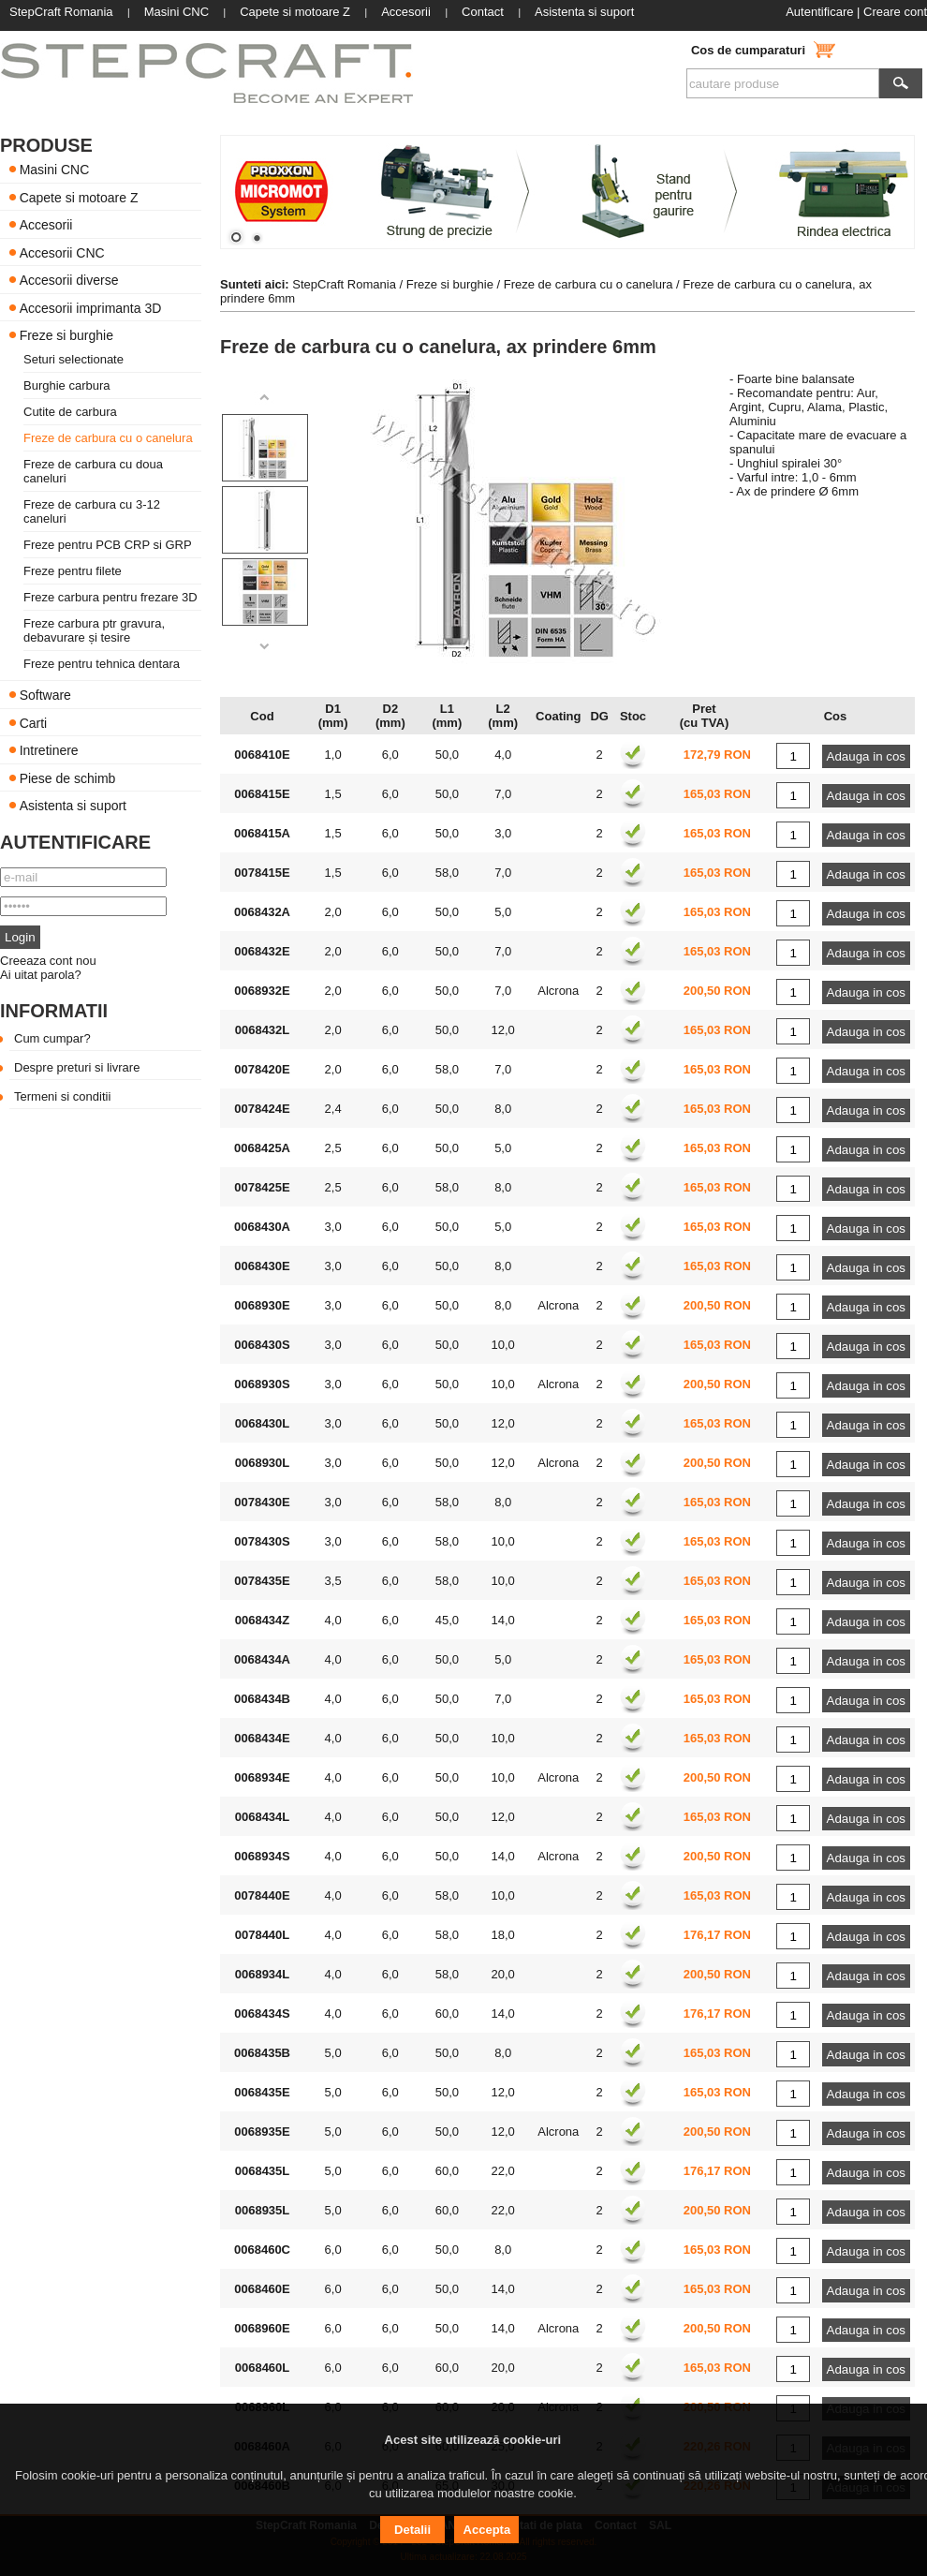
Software (45, 695)
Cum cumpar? (52, 1038)
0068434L (262, 1817)
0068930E (261, 1305)
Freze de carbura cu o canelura (108, 438)
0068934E (261, 1777)
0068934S (261, 1856)
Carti (34, 722)
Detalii (412, 2530)
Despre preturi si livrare (77, 1067)
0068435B (262, 2053)
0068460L (262, 2368)
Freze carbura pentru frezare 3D (110, 597)
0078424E (261, 1109)
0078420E (261, 1069)
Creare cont (895, 12)
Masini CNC (55, 169)
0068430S (261, 1345)
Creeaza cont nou (48, 961)
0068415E (261, 794)
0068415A (262, 833)
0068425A (262, 1148)
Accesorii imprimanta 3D (91, 307)
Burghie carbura (66, 385)
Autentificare (819, 12)
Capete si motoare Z (79, 196)
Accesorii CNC (62, 251)
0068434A (262, 1659)
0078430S (261, 1541)
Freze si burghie (66, 335)
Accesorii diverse (69, 280)
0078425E (261, 1187)
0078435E (261, 1581)
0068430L (262, 1423)
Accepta (487, 2530)
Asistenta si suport (73, 805)
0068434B (262, 1699)
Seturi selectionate (73, 359)
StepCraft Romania (344, 284)
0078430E (261, 1502)
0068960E (261, 2328)
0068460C (262, 2250)
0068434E (261, 1738)
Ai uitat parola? (40, 975)
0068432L (262, 1030)
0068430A (262, 1227)
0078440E (261, 1895)
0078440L (262, 1935)
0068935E (261, 2131)
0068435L (262, 2171)
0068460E (261, 2289)
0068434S (261, 2013)
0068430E (261, 1266)
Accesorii (46, 224)
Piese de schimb (68, 777)
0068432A (262, 912)
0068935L (262, 2210)
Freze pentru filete (72, 571)
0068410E (261, 755)
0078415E (261, 873)
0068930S (261, 1384)
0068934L (262, 1974)
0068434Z (262, 1620)
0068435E (261, 2092)
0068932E (261, 991)
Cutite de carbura (70, 412)
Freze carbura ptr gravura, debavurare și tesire (94, 630)
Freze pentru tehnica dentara (101, 664)
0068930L (262, 1463)
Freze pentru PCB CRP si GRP (107, 545)
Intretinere (49, 750)
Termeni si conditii (62, 1096)
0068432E (261, 951)
